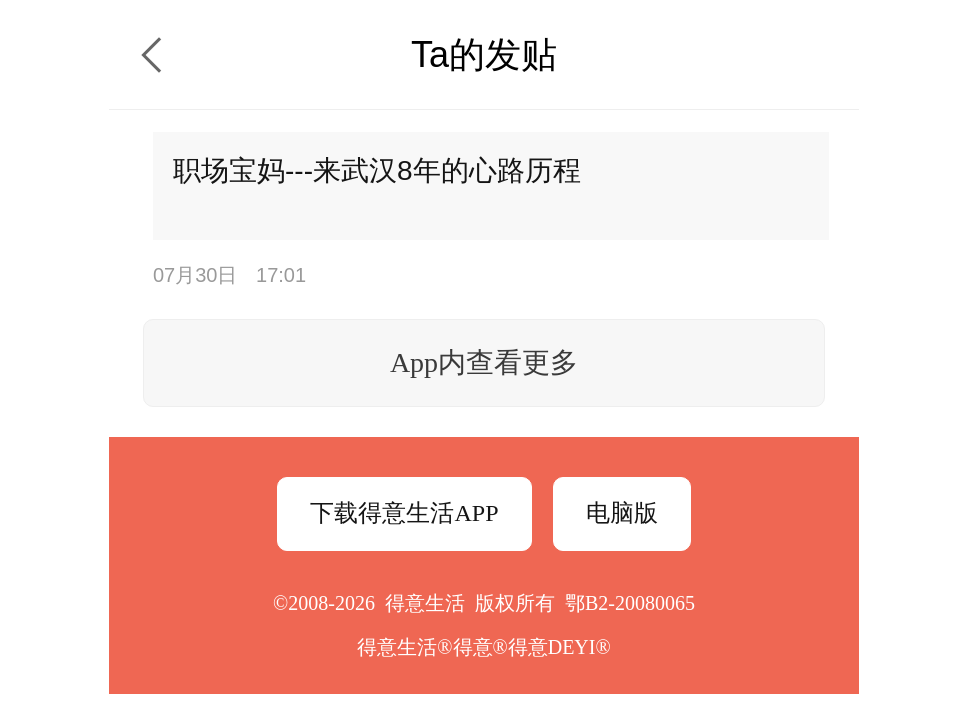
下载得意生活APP (404, 513)
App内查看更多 (484, 362)
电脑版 (622, 513)
